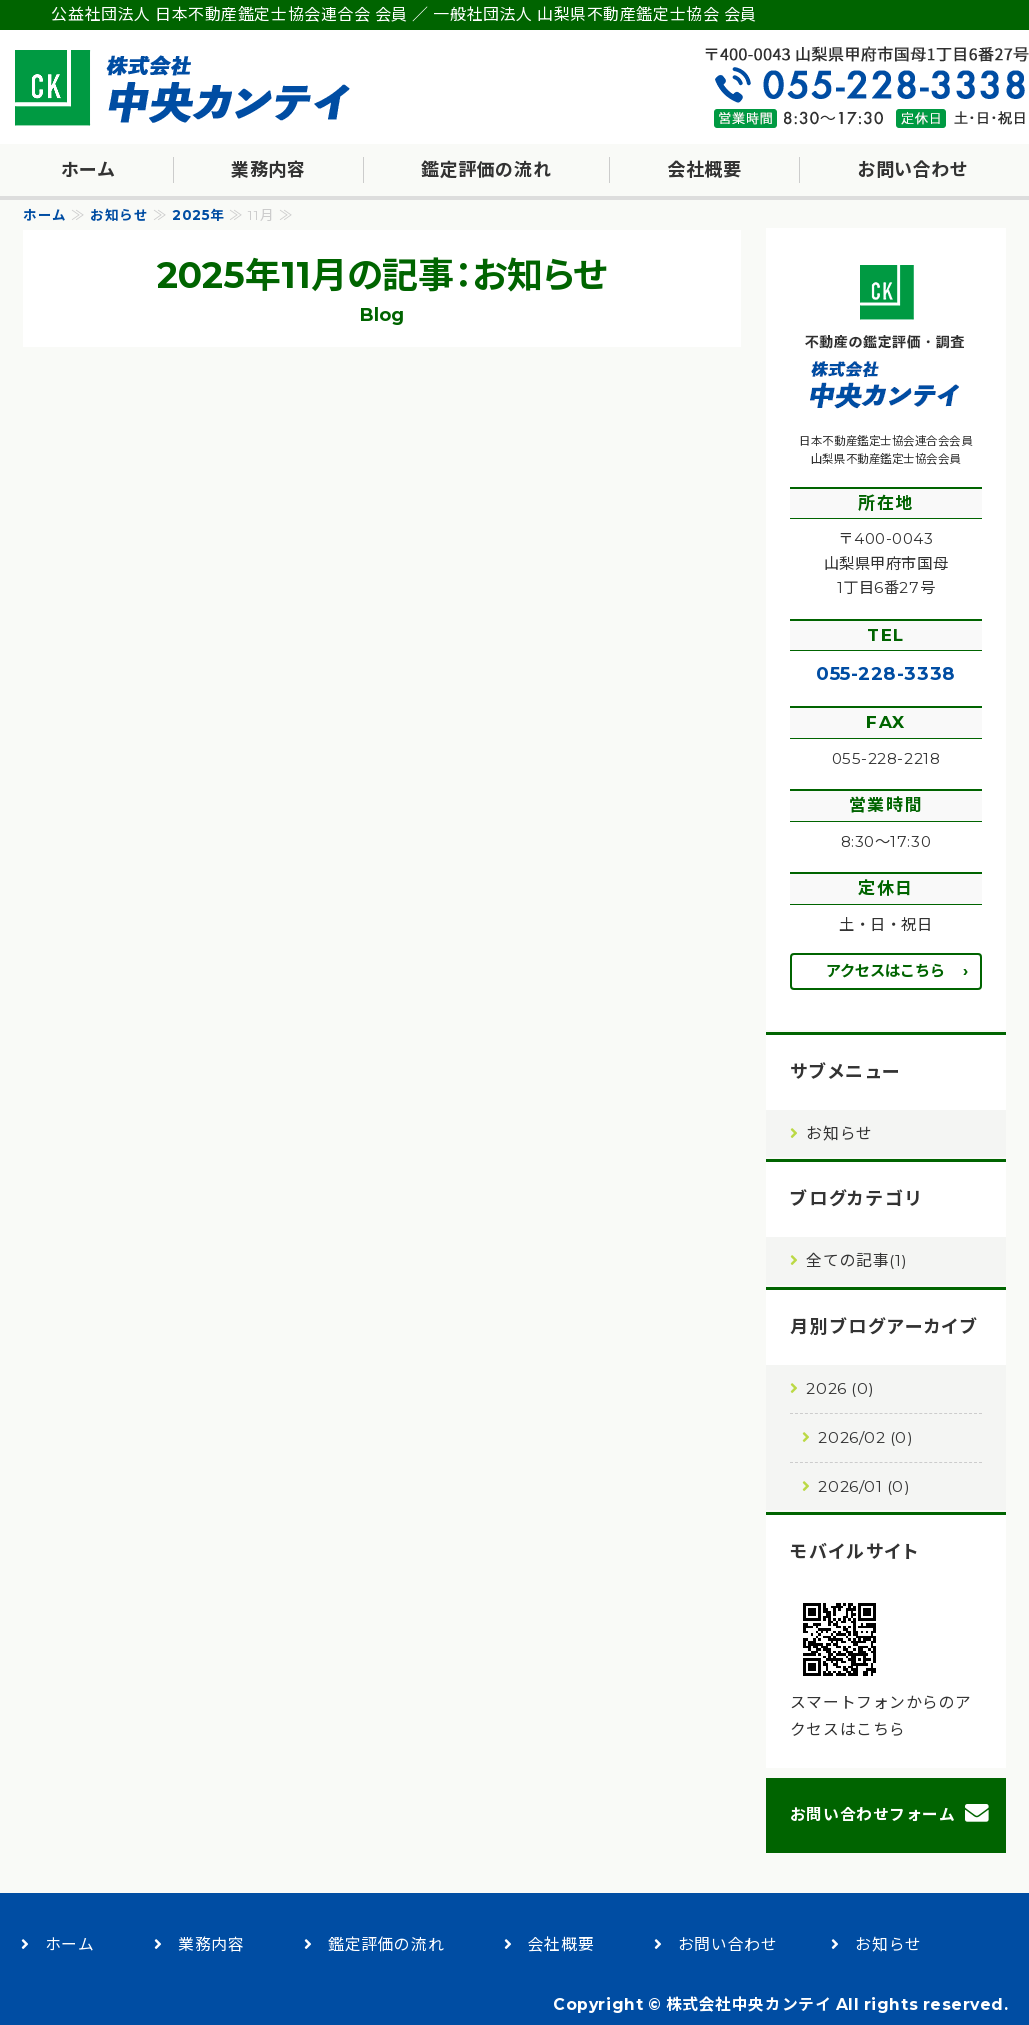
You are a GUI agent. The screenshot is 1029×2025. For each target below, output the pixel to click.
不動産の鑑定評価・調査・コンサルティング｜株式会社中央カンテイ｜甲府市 (185, 87)
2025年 (198, 215)
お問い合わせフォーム (872, 1814)
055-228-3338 (885, 673)
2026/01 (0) (864, 1486)
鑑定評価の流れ (486, 170)
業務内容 (268, 170)
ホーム (88, 170)
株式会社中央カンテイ (748, 2004)
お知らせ (119, 215)
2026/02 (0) (865, 1437)
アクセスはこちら (885, 970)
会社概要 (704, 170)
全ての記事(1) (856, 1260)
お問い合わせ (912, 170)
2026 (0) (840, 1388)
